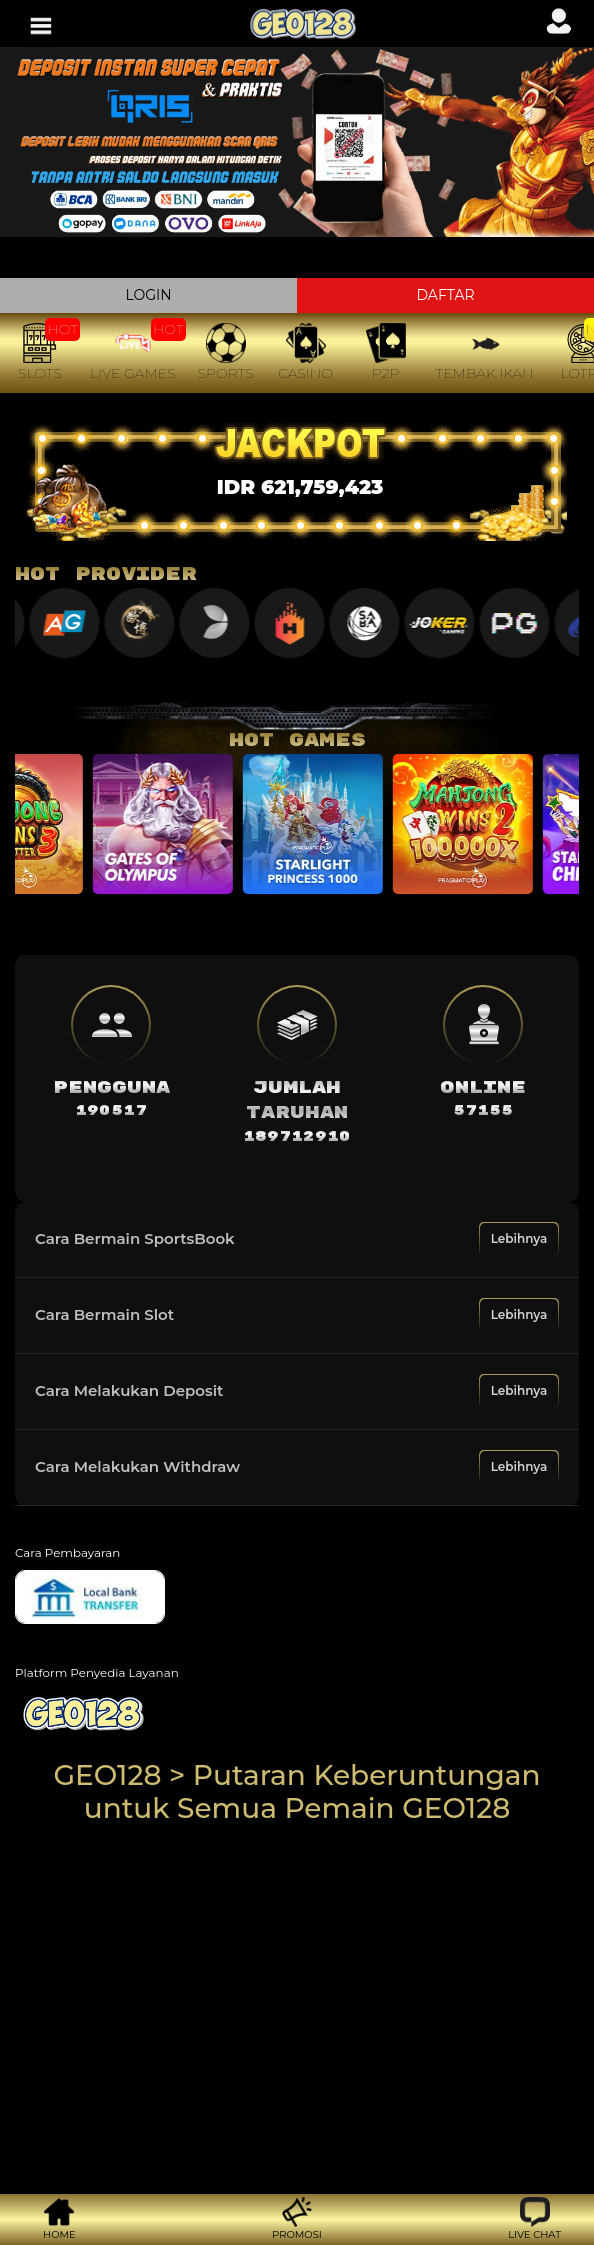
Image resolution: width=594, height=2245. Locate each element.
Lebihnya (519, 1238)
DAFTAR (445, 295)
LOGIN (148, 295)
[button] (534, 2219)
